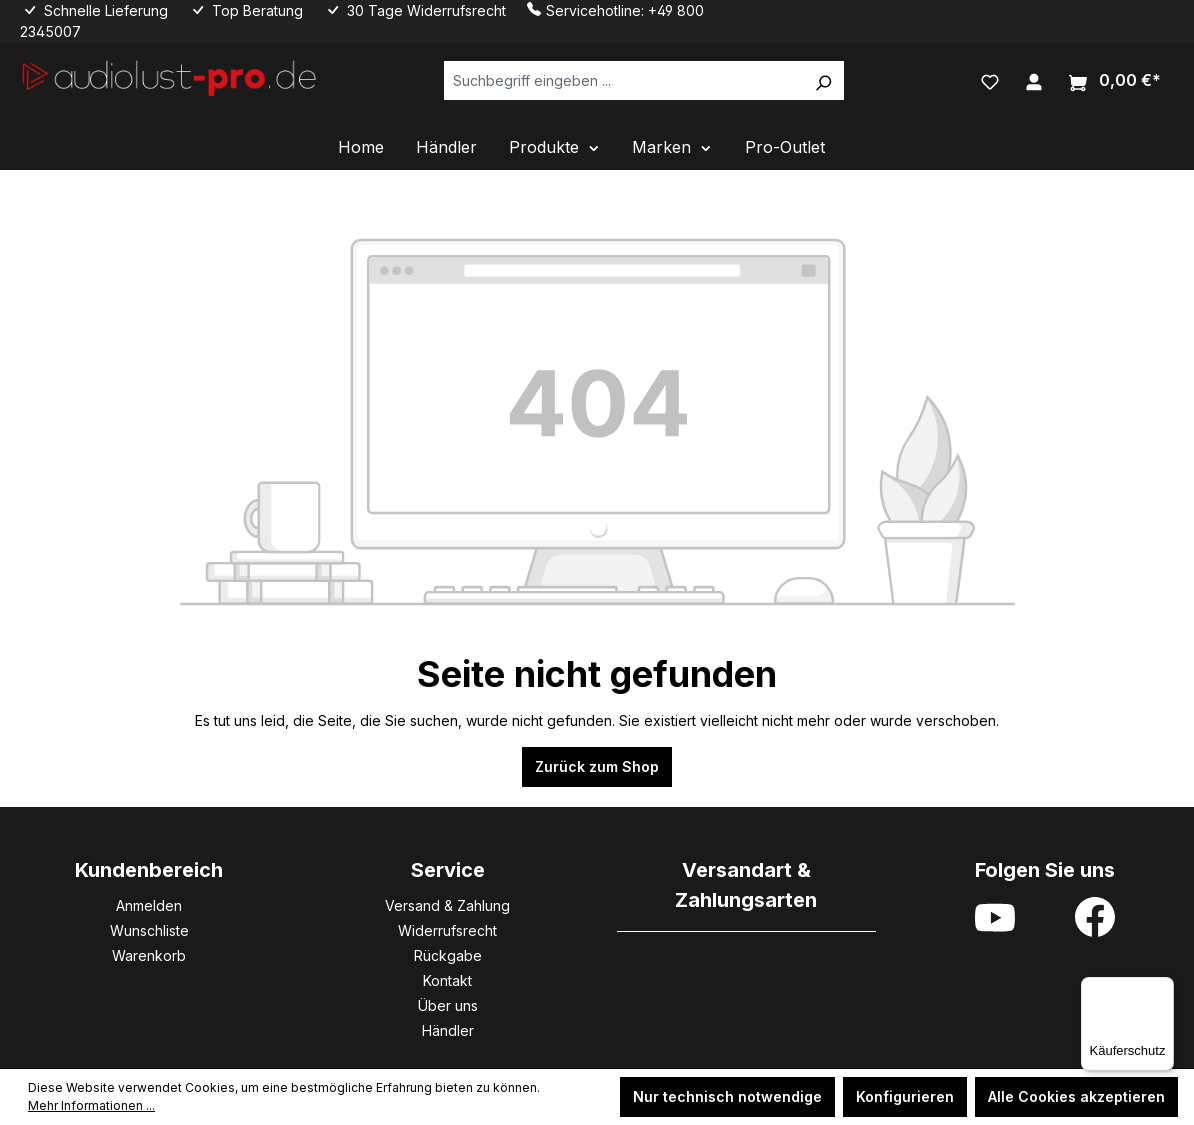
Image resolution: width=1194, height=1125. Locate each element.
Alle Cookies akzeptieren (1076, 1096)
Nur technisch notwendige (727, 1096)
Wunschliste (149, 930)
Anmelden (149, 905)
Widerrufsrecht (447, 930)
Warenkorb (149, 955)
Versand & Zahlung (447, 905)
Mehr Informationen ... (91, 1105)
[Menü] (1162, 989)
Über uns (448, 1005)
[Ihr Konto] (1034, 80)
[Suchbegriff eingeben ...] (623, 80)
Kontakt (447, 980)
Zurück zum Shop (597, 766)
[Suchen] (823, 80)
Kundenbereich (149, 870)
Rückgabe (448, 955)
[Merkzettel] (990, 80)
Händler (448, 1030)
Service (448, 870)
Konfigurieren (905, 1096)
